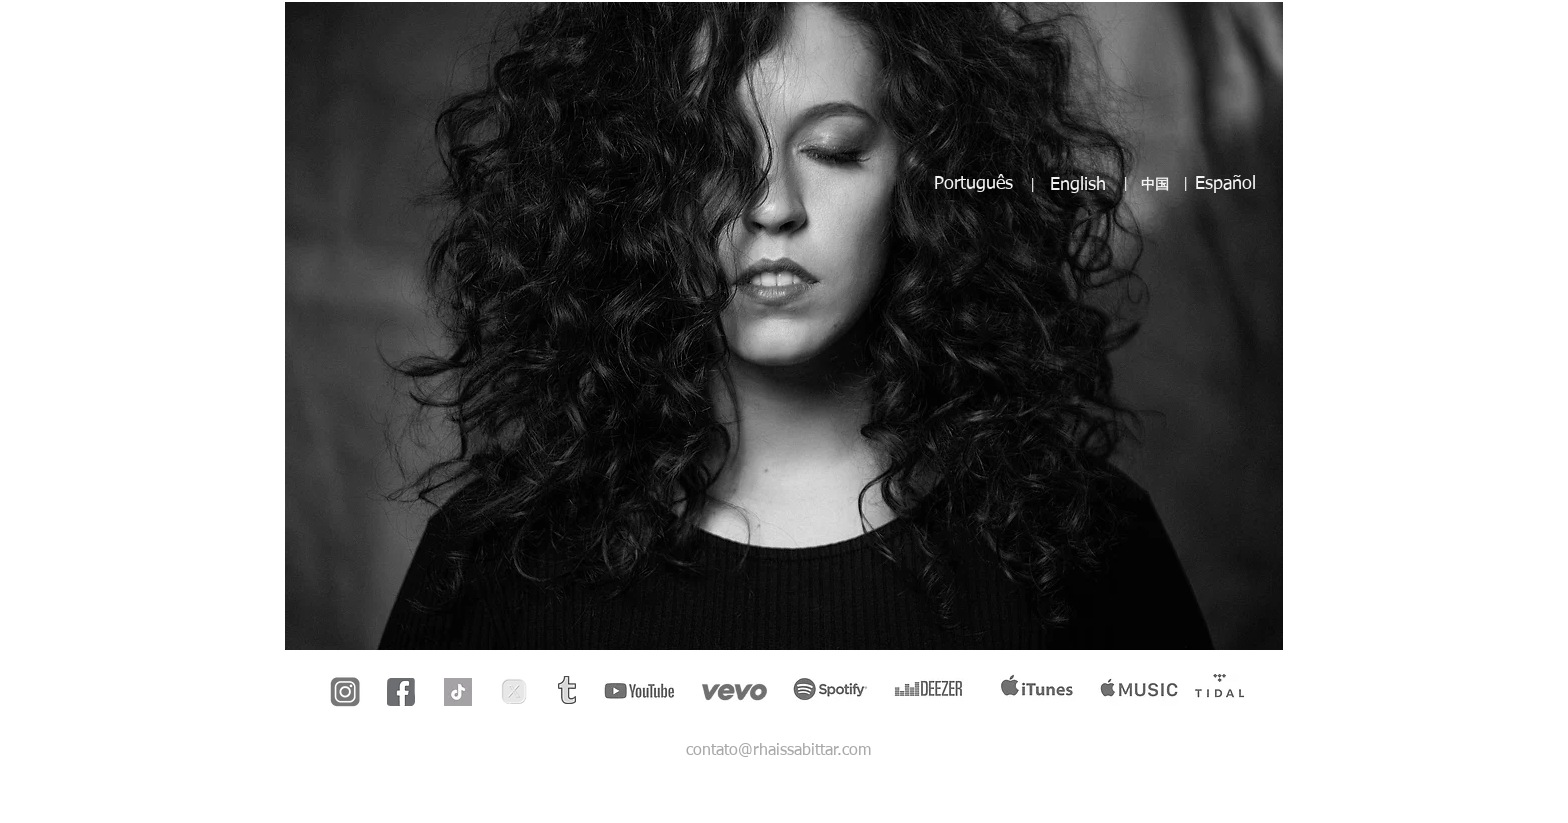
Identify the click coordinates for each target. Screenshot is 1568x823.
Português (973, 184)
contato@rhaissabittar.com (778, 751)
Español (1225, 184)
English (1078, 185)
